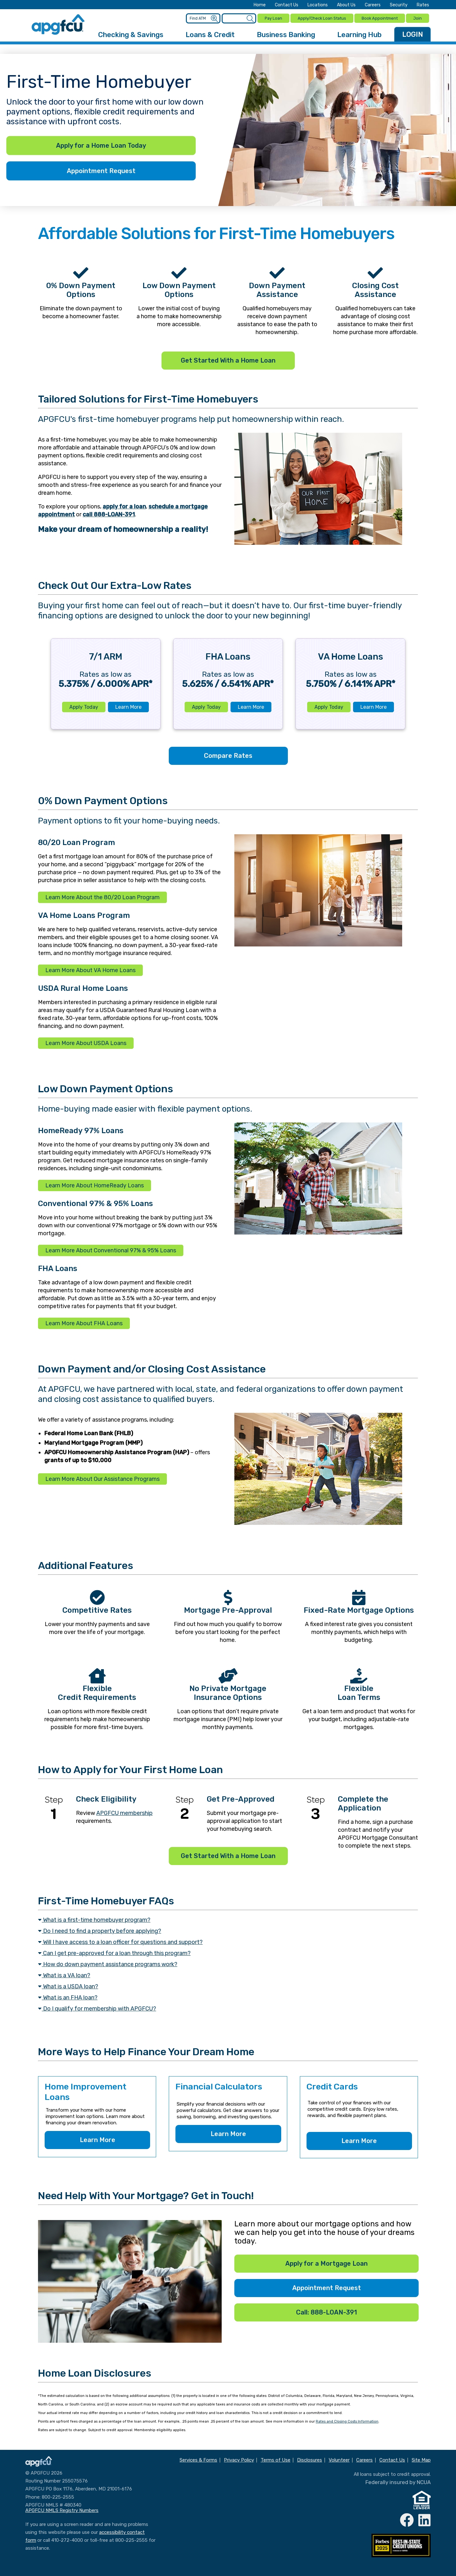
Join (417, 18)
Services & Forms (198, 2459)
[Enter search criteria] (238, 17)
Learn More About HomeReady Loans (94, 1184)
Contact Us (286, 5)
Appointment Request (101, 170)
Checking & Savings (130, 33)
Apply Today (83, 706)
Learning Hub (359, 33)
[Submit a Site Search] (249, 18)
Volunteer (339, 2459)
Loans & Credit (210, 33)
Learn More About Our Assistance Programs (102, 1477)
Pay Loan (272, 18)
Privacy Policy (239, 2459)
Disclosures (309, 2459)
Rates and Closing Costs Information (347, 2420)
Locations (317, 5)
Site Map (421, 2459)
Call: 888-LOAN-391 (326, 2311)
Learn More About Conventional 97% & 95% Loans (110, 1249)
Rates (423, 5)
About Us (346, 5)
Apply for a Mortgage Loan (326, 2262)
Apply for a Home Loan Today (101, 144)
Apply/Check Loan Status (321, 18)
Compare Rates (228, 754)
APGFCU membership (124, 1811)
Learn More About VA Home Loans (90, 968)
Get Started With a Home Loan (228, 359)
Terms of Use (275, 2459)
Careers (373, 5)
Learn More (128, 706)
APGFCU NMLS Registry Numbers (61, 2509)
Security (399, 5)
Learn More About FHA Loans (84, 1322)
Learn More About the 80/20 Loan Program (102, 896)
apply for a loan (124, 505)
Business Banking (286, 33)
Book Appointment (379, 18)
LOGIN (412, 33)
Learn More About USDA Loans (85, 1041)
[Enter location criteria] (203, 17)
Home (260, 5)
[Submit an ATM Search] (214, 18)
